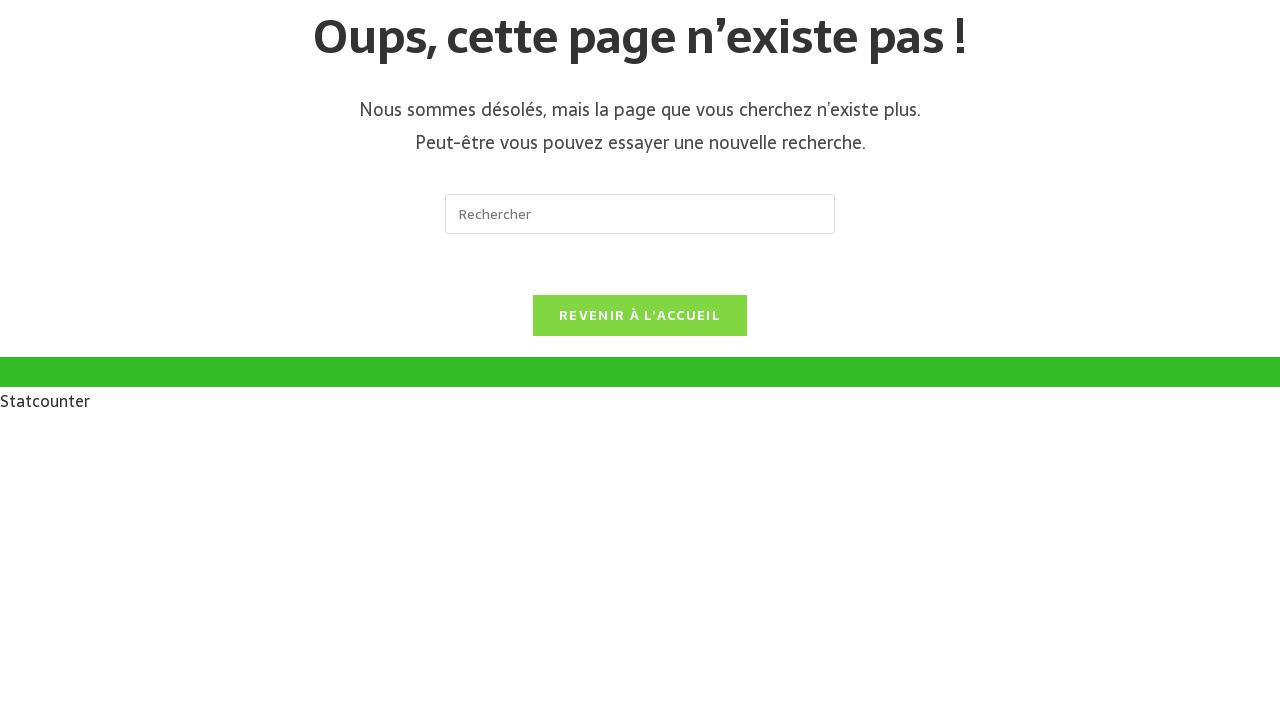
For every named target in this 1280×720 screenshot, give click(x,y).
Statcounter (45, 401)
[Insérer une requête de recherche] (640, 214)
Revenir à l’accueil (640, 315)
